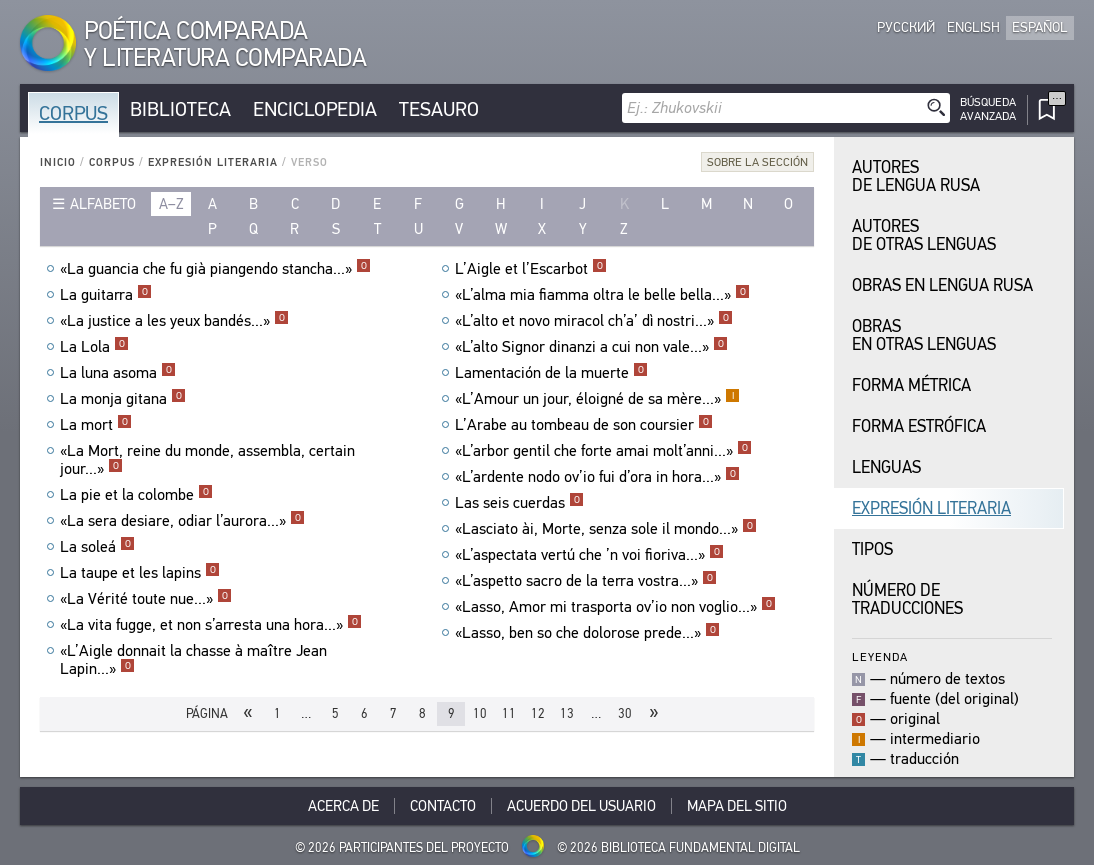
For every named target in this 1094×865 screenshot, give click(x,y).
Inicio (58, 162)
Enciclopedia (315, 109)
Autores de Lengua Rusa (916, 176)
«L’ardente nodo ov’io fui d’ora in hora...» (597, 477)
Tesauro (439, 109)
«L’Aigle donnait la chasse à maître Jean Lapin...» (193, 660)
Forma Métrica (911, 385)
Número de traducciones (907, 599)
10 (480, 713)
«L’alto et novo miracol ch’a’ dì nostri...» (594, 321)
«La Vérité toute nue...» (146, 599)
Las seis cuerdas (519, 503)
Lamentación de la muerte (551, 373)
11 (509, 713)
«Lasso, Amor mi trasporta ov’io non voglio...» (615, 607)
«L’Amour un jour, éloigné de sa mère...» (597, 399)
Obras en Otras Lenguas (924, 335)
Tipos (872, 549)
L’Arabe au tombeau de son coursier (584, 425)
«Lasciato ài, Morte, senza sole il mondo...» (606, 529)
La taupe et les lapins (140, 573)
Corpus (73, 113)
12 (538, 713)
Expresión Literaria (213, 162)
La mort (96, 425)
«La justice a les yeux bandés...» (174, 321)
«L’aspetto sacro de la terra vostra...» (586, 581)
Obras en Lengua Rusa (942, 285)
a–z (171, 204)
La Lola (94, 347)
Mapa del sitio (737, 806)
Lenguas (886, 467)
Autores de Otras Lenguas (924, 235)
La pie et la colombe (136, 495)
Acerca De (343, 806)
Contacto (443, 806)
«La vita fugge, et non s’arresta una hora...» (211, 625)
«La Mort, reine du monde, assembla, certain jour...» (207, 460)
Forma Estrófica (919, 426)
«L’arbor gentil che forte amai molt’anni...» (603, 451)
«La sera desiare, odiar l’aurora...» (182, 521)
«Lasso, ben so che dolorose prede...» (587, 633)
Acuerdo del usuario (581, 806)
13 (567, 713)
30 (625, 713)
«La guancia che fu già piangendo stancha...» (215, 269)
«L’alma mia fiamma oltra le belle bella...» (602, 295)
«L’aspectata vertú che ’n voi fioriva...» (589, 555)
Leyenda (880, 656)
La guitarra (106, 295)
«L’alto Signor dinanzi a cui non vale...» (591, 347)
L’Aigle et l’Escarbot (531, 269)
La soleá (97, 547)
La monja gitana (123, 399)
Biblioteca (180, 109)
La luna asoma (118, 373)
